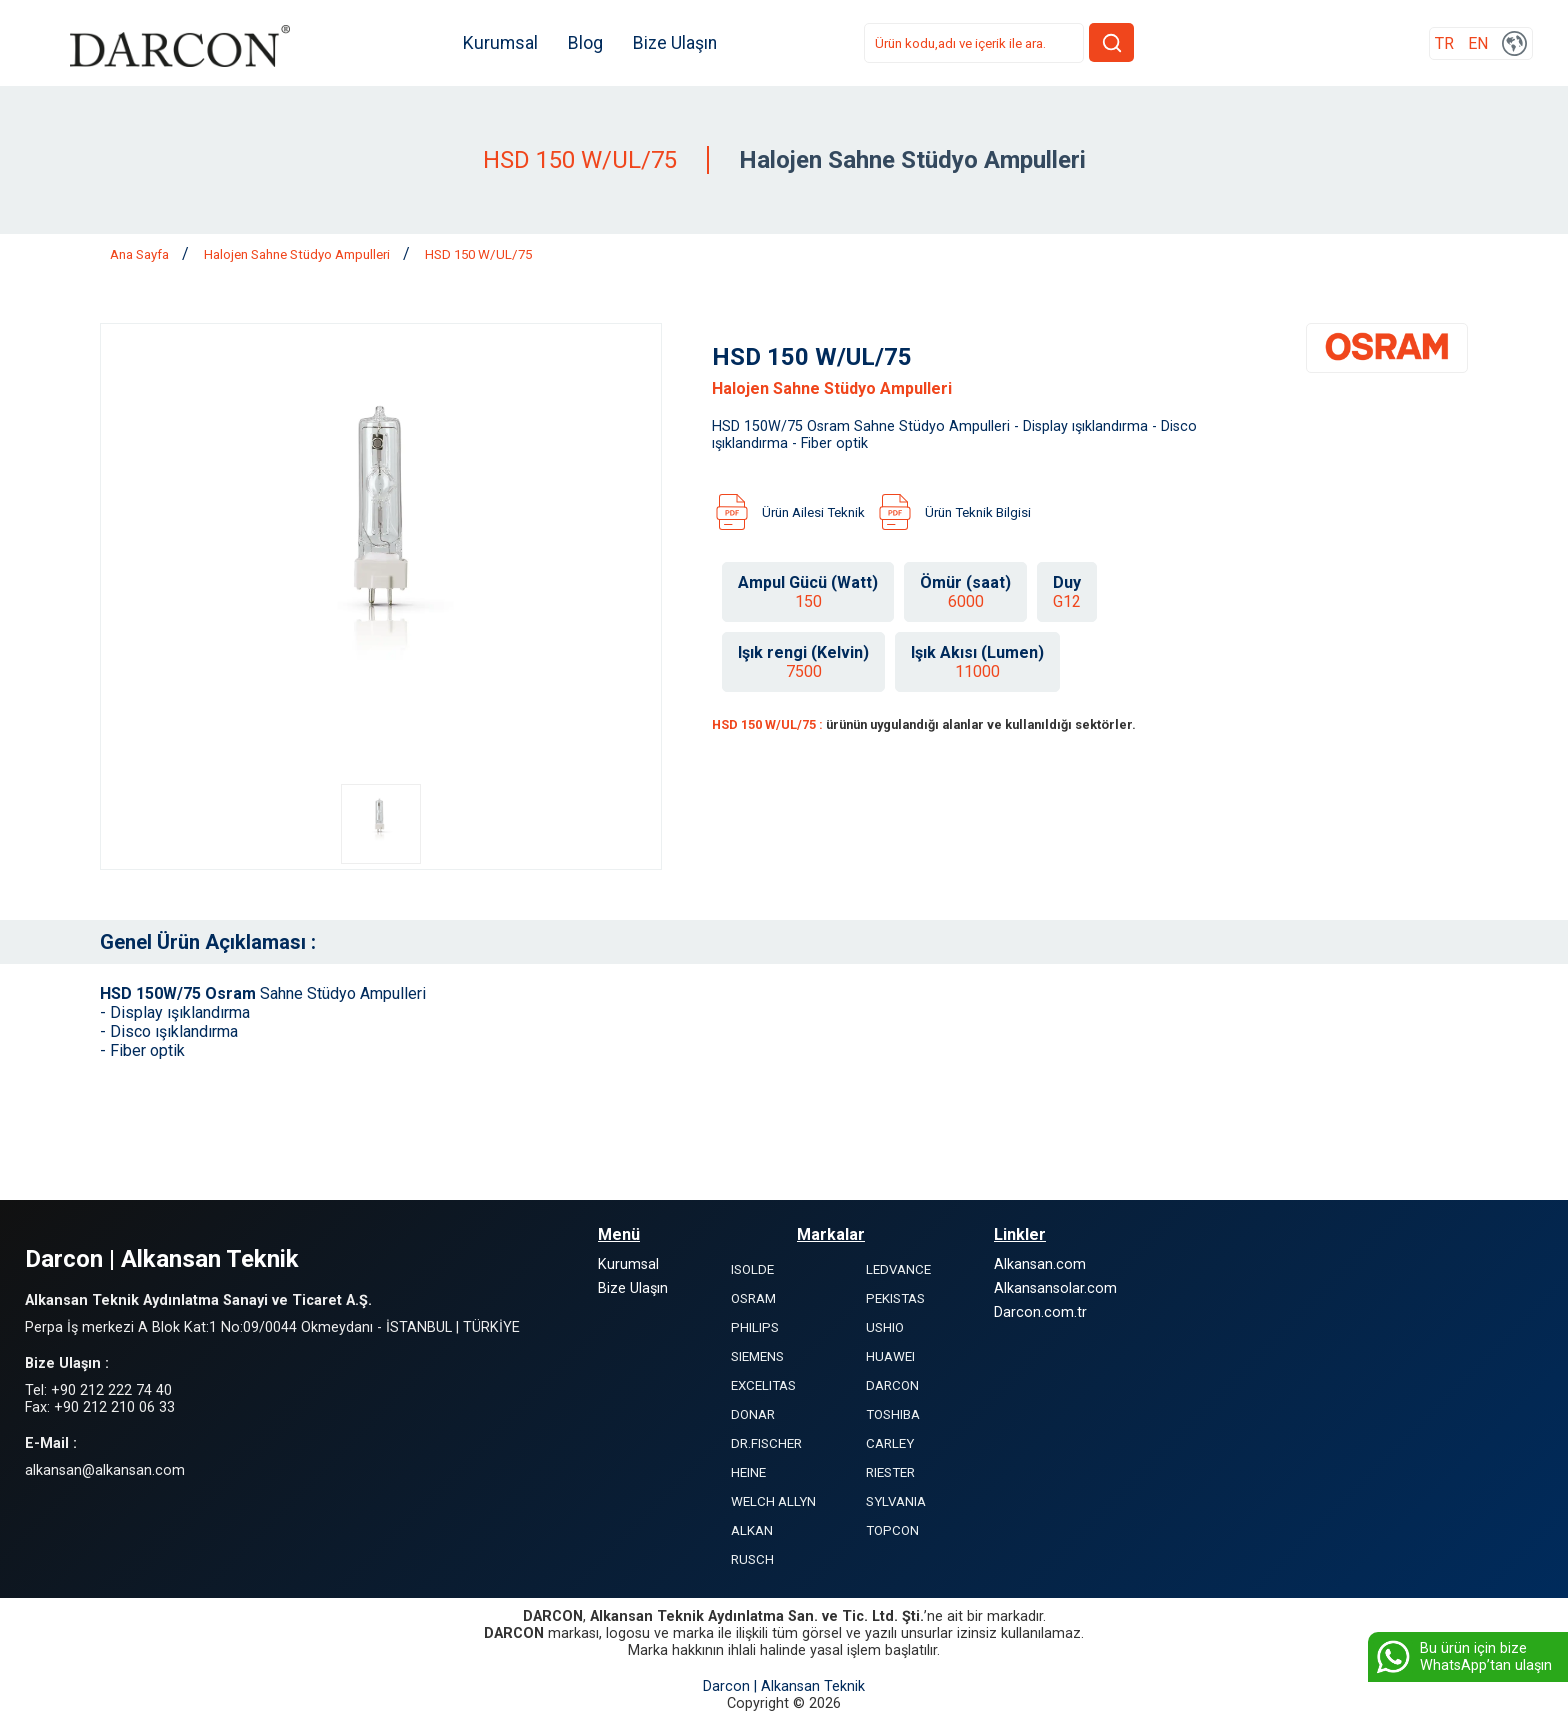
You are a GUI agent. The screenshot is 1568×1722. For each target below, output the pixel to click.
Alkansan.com (1040, 1264)
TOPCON (892, 1530)
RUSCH (752, 1559)
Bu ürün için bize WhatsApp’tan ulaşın (1462, 1657)
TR (1444, 43)
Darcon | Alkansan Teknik (784, 1686)
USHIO (885, 1327)
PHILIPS (755, 1327)
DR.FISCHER (766, 1443)
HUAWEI (890, 1356)
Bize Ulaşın (675, 43)
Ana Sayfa (141, 254)
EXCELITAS (763, 1385)
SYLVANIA (896, 1501)
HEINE (748, 1472)
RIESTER (890, 1472)
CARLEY (890, 1443)
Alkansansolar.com (1055, 1288)
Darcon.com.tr (1040, 1312)
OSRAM (753, 1298)
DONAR (753, 1414)
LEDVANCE (898, 1269)
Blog (585, 43)
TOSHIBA (893, 1414)
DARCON (892, 1385)
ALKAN (752, 1530)
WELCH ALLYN (773, 1501)
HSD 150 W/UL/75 (478, 254)
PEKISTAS (895, 1298)
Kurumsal (500, 43)
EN (1478, 43)
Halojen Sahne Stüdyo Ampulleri (298, 254)
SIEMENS (757, 1356)
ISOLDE (752, 1269)
